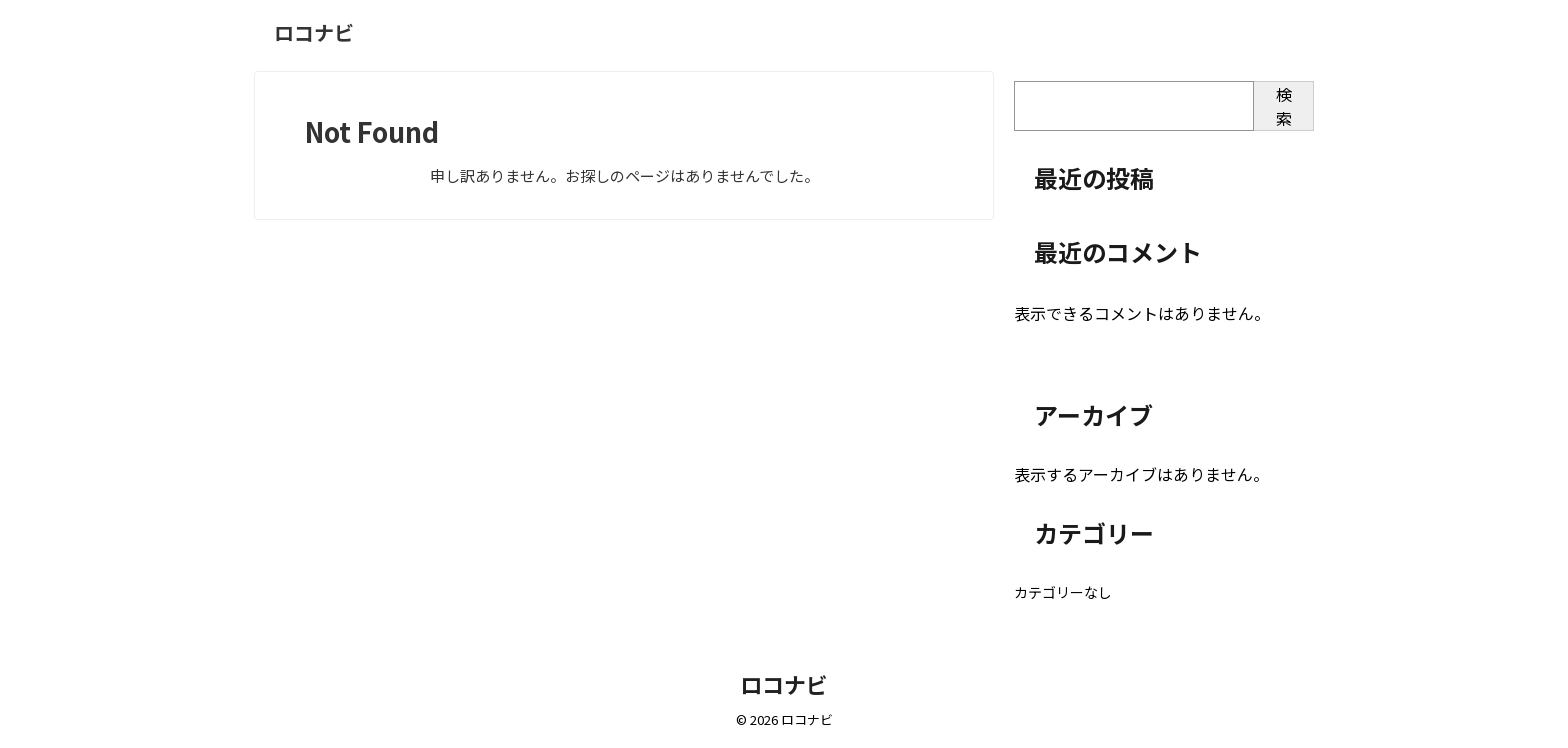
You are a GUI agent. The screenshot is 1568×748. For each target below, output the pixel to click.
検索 (1284, 106)
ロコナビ (314, 32)
